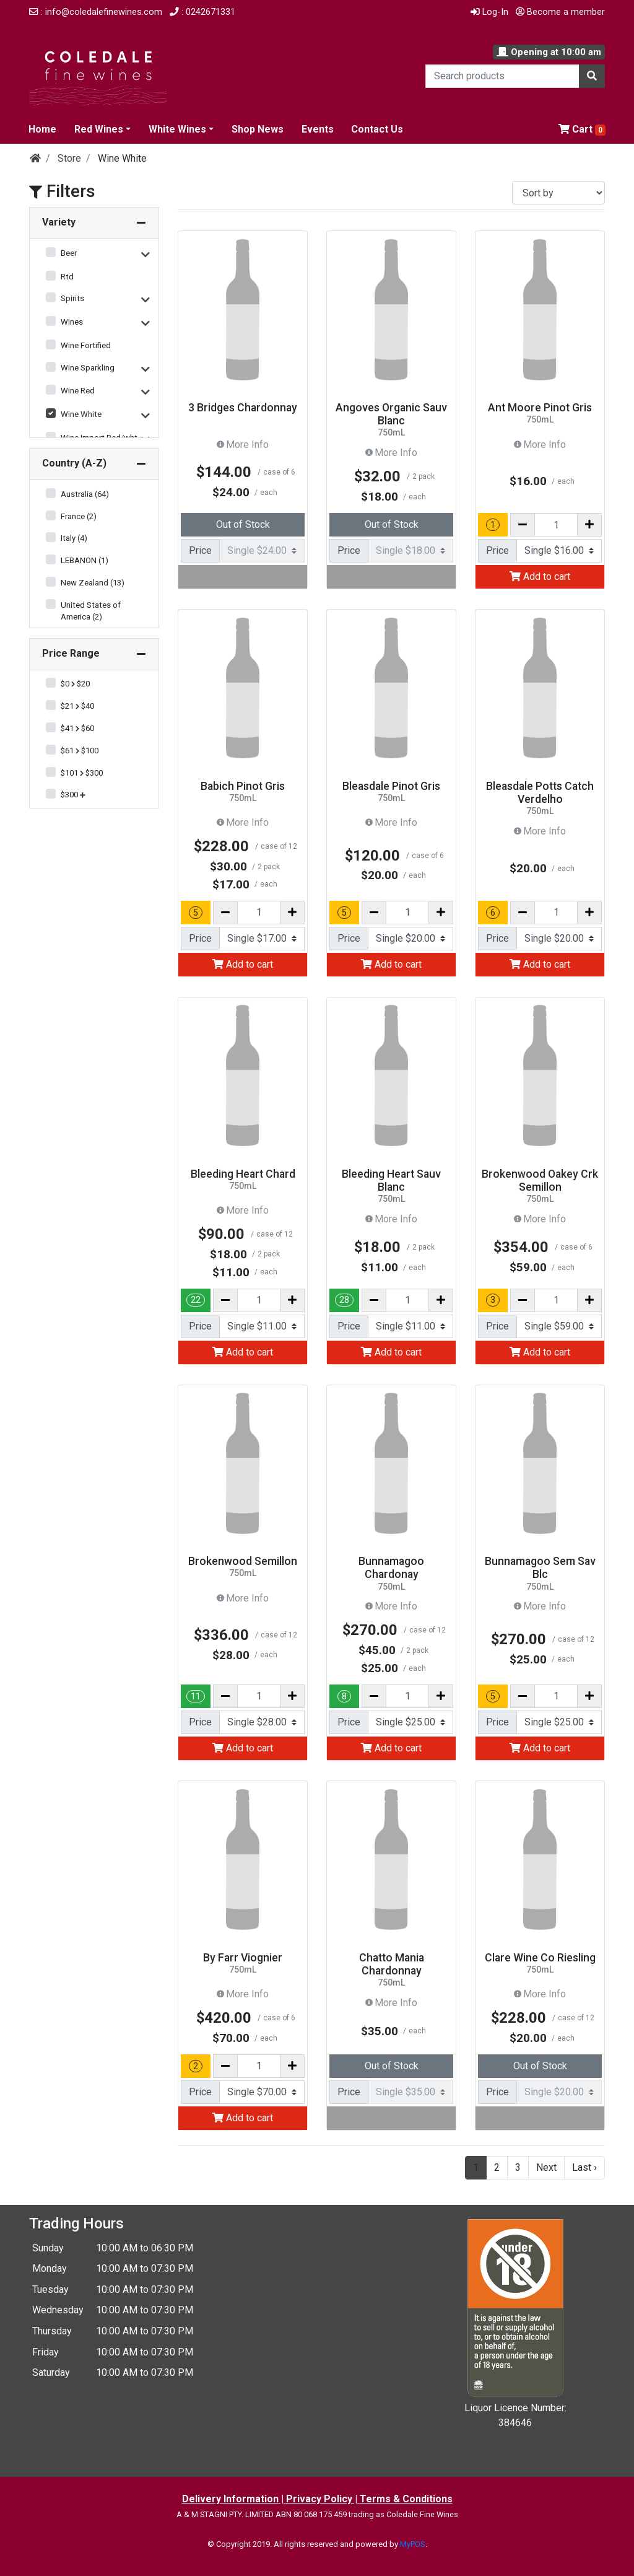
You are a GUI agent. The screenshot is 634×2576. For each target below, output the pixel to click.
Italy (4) (74, 538)
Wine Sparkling (88, 367)
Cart (582, 129)
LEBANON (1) (84, 560)
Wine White (81, 414)
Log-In (489, 11)
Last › (584, 2167)
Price (200, 550)
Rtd (67, 276)
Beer (69, 253)
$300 (73, 794)
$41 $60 (77, 728)
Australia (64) (85, 494)
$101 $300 (82, 773)
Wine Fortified (86, 345)
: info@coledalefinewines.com (95, 11)
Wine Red (78, 390)
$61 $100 (79, 750)
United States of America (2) (91, 611)
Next (546, 2167)
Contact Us (377, 129)
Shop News (258, 129)
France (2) (79, 516)
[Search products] (502, 76)
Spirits (72, 298)
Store (69, 158)
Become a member (560, 11)
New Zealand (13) (92, 582)
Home (42, 129)
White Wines (177, 129)
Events (318, 129)
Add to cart (540, 576)
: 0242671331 (202, 11)
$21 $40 (77, 706)
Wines (72, 321)
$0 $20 (75, 683)
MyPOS (412, 2544)
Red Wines (98, 129)
